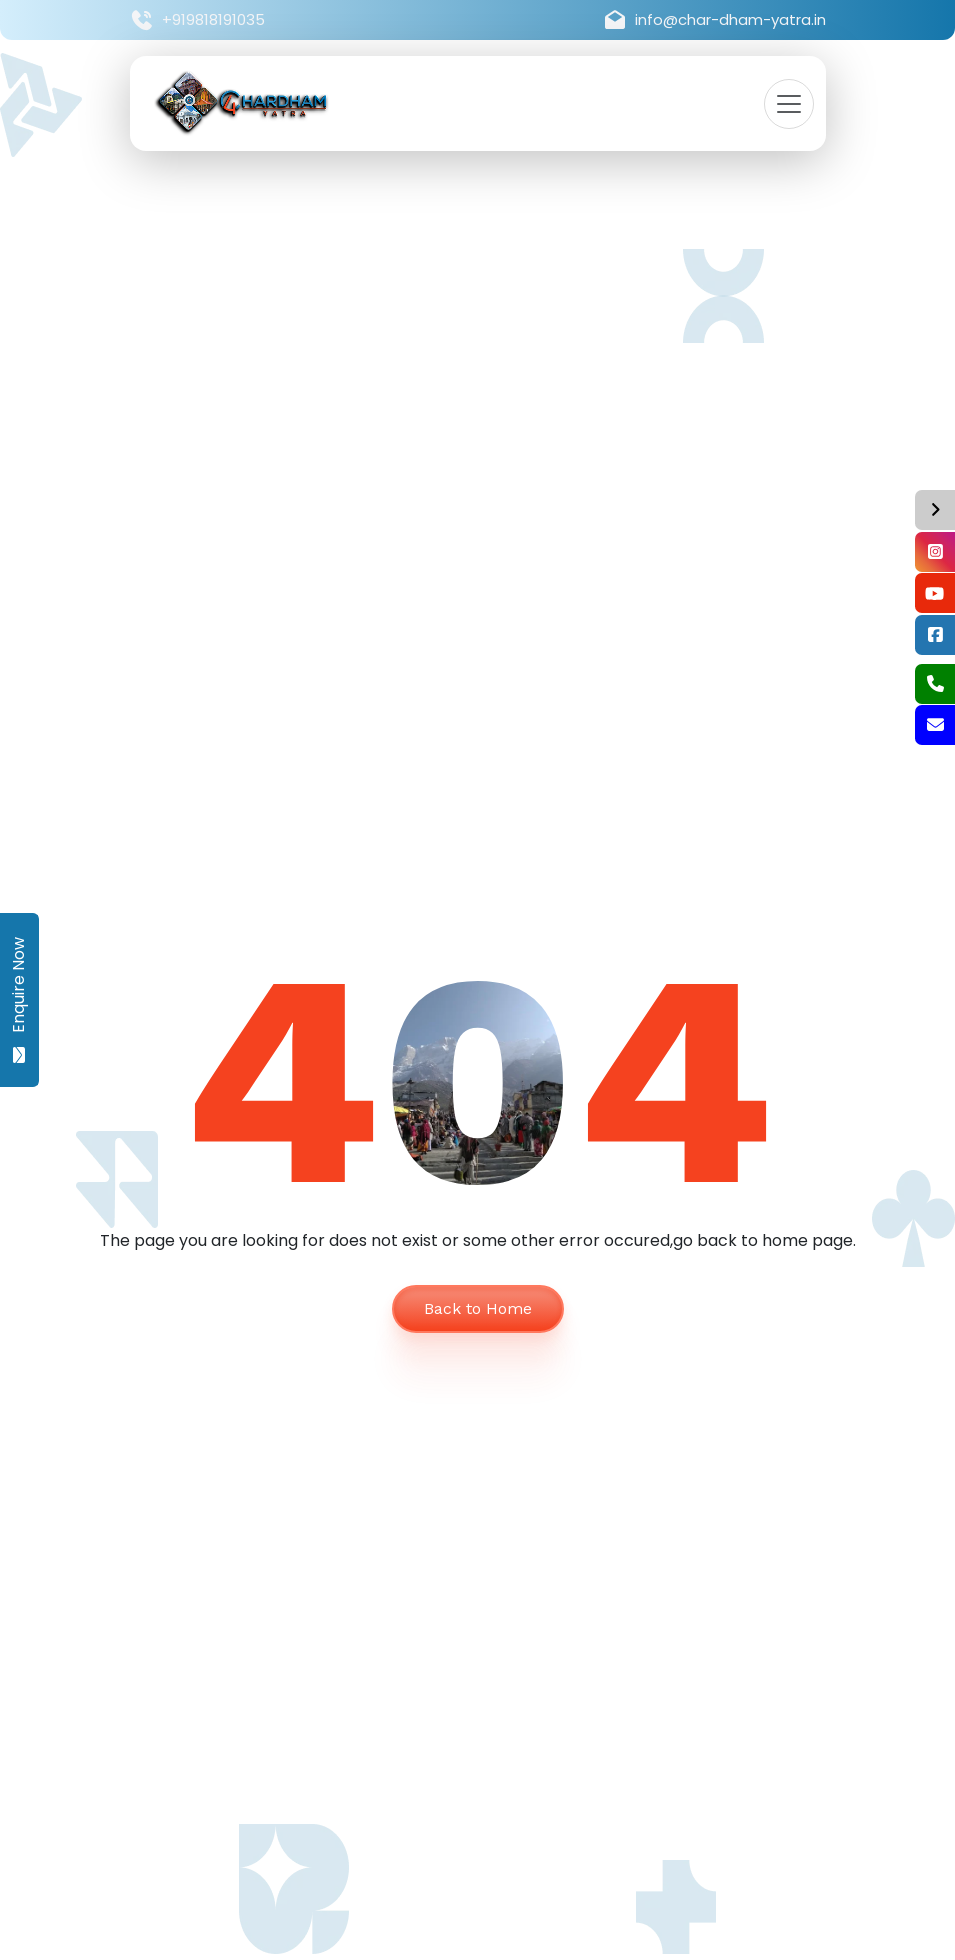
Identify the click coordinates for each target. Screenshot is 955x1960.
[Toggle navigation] (789, 104)
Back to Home (478, 1308)
